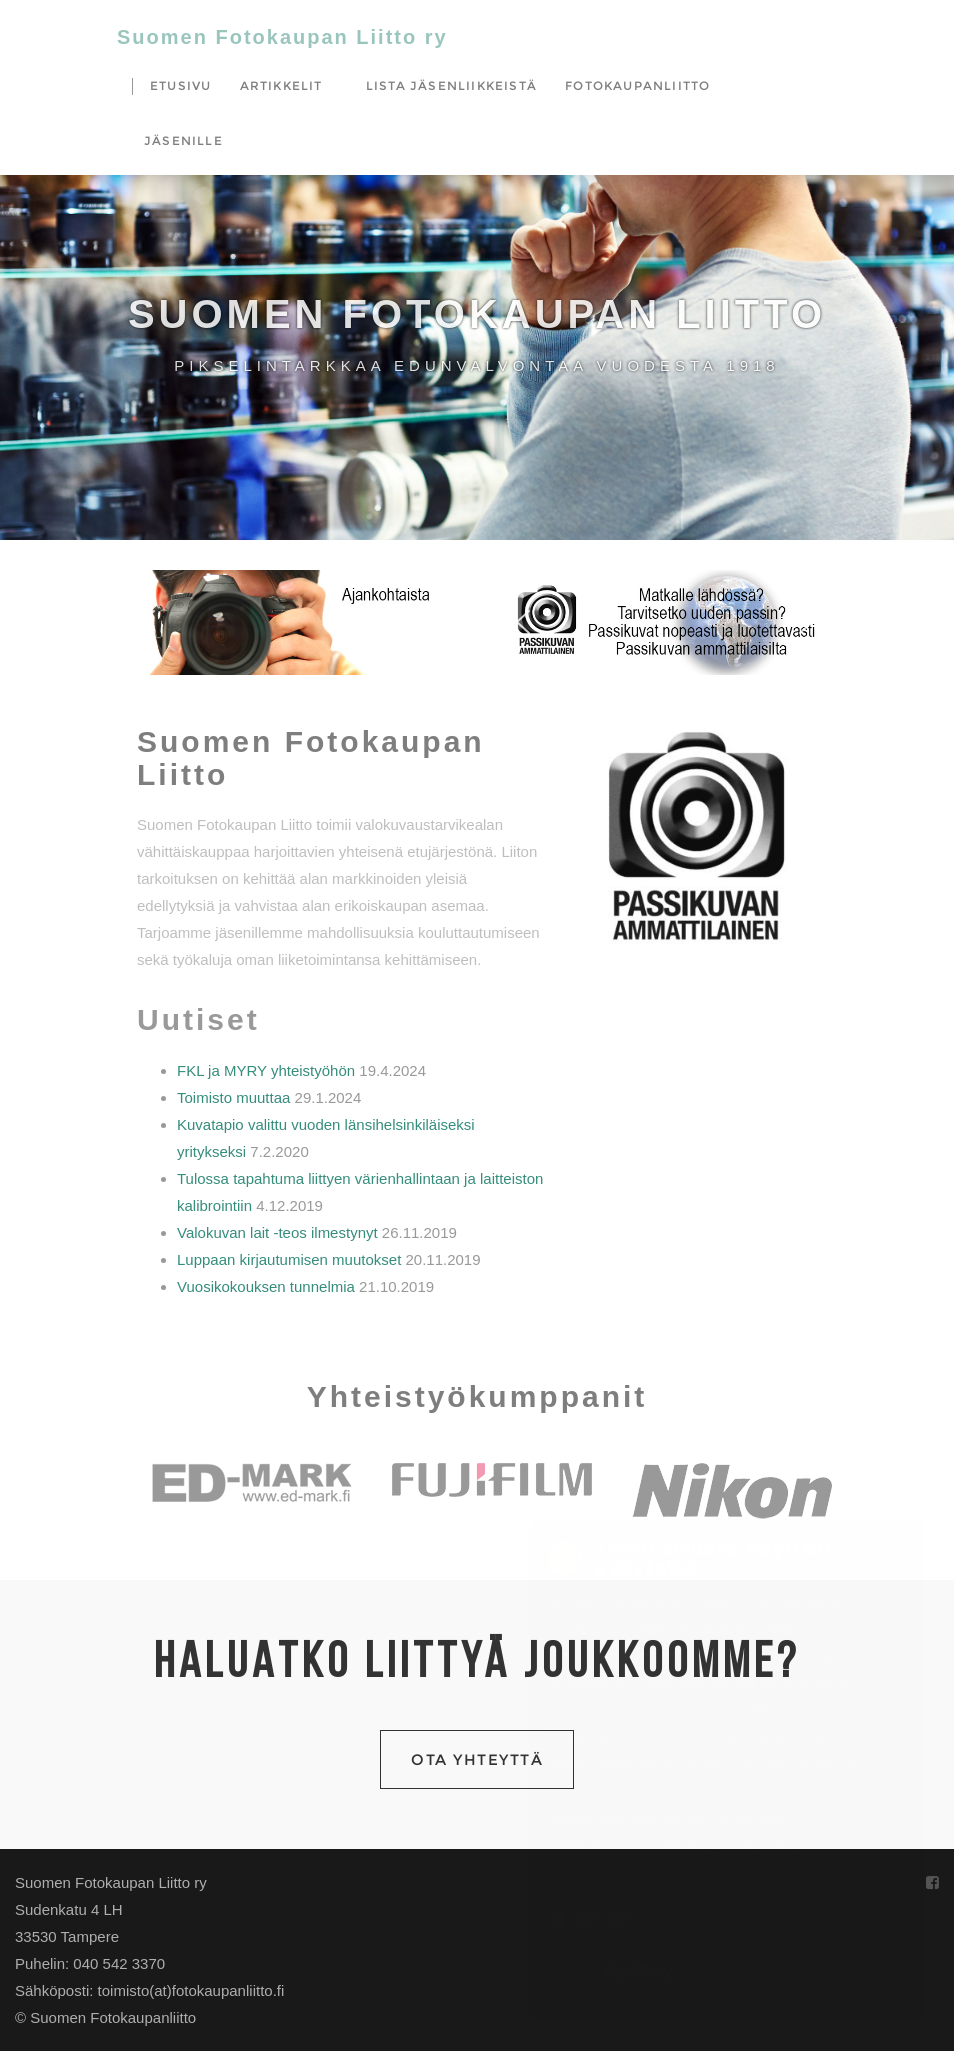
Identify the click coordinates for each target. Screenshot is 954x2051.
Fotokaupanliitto (637, 85)
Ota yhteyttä (477, 1759)
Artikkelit (281, 85)
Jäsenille (183, 140)
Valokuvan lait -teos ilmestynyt (277, 1232)
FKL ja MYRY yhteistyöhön (266, 1070)
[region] (289, 622)
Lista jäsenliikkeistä (451, 85)
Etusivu (180, 85)
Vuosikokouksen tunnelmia (266, 1286)
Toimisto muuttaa (233, 1097)
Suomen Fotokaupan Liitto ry (282, 37)
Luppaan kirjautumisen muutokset (289, 1259)
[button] (289, 622)
